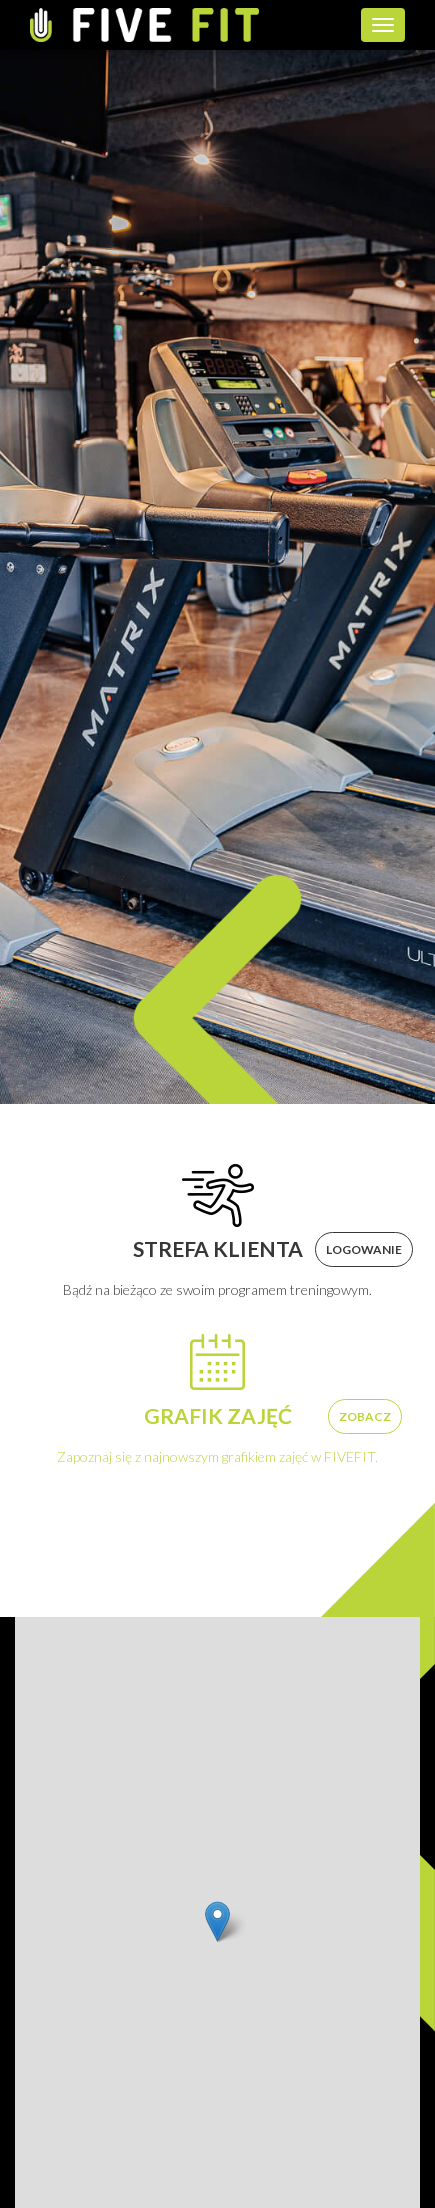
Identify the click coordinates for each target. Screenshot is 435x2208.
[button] (217, 1921)
